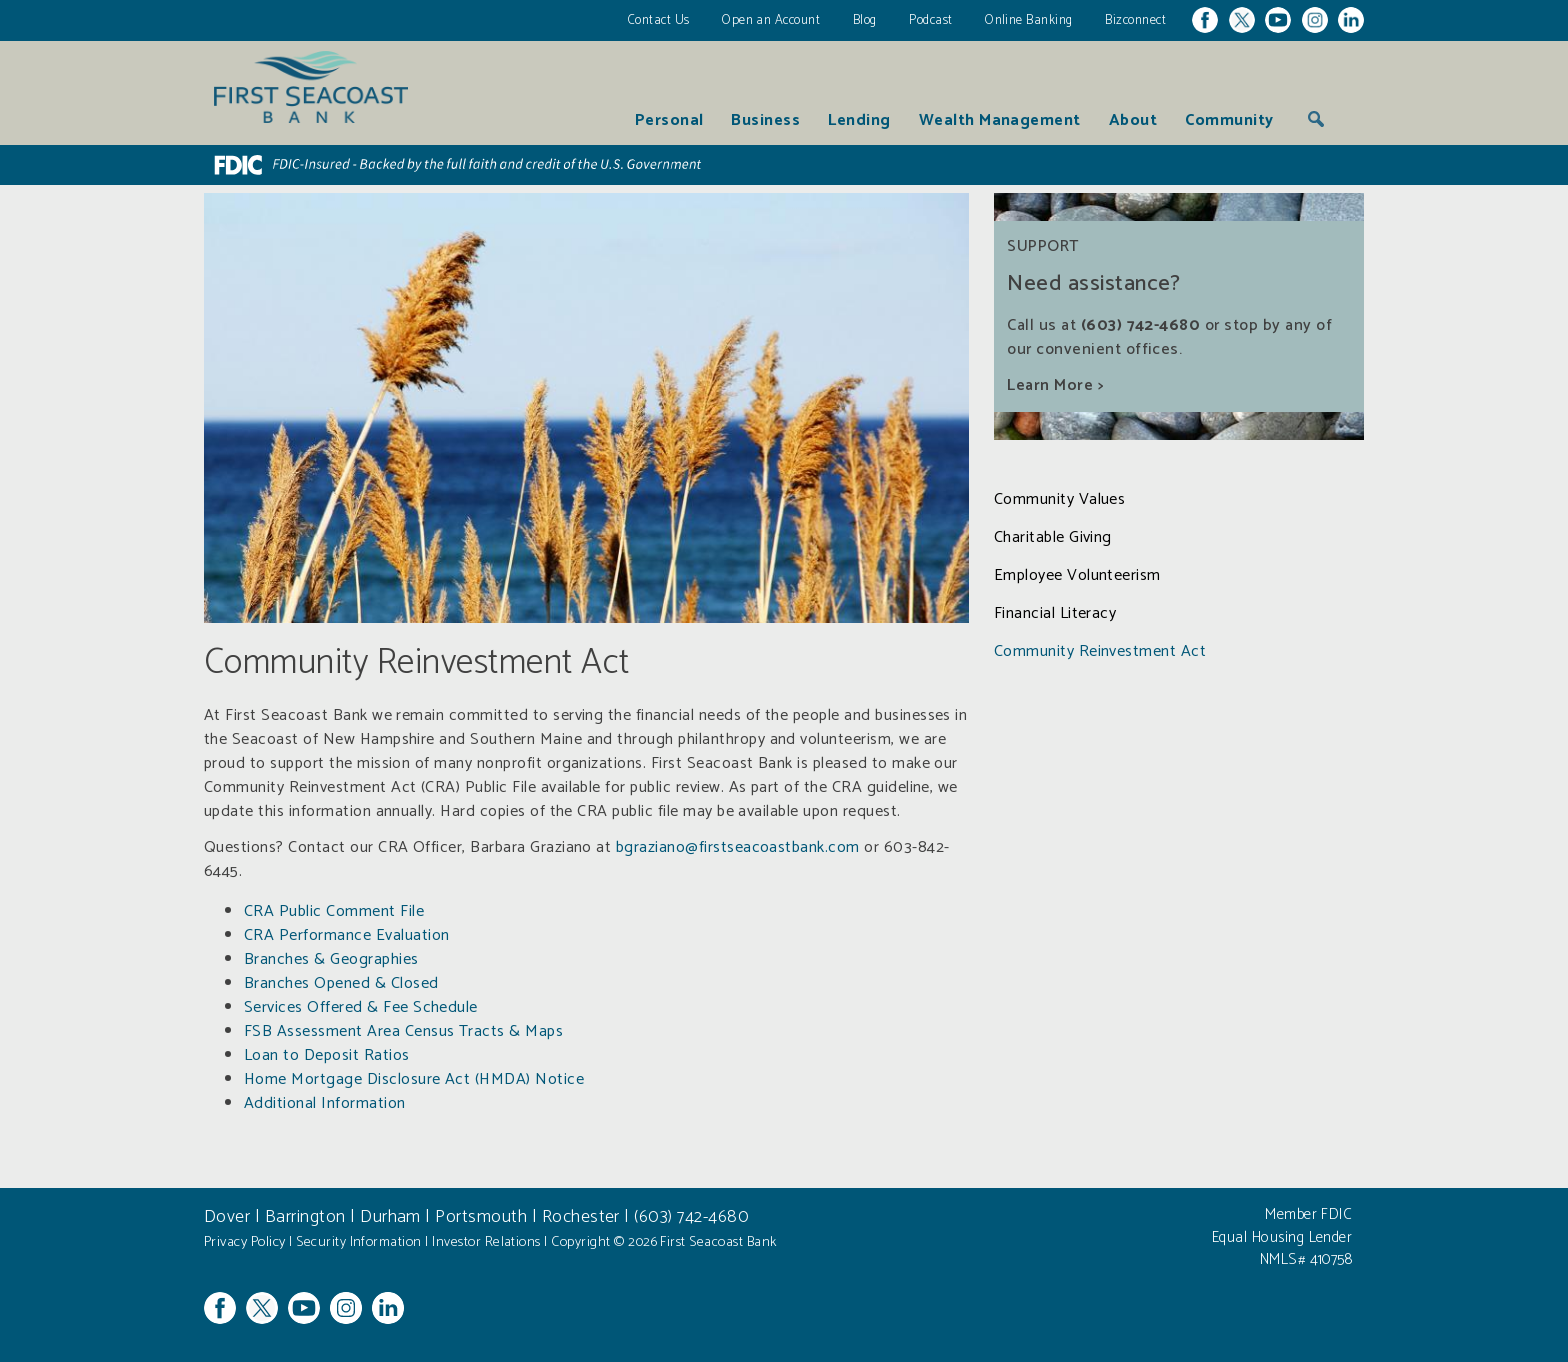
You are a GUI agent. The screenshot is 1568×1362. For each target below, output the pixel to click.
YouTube (1278, 20)
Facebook (1205, 20)
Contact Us (659, 20)
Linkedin (1351, 20)
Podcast (930, 20)
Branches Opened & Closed (341, 983)
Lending (859, 120)
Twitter (1242, 20)
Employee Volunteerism (1077, 576)
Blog (865, 20)
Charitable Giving (1053, 538)
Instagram (1315, 20)
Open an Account (771, 20)
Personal (669, 120)
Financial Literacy (1055, 614)
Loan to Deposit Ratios (327, 1055)
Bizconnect (1135, 20)
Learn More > (1055, 385)
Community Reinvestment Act (1100, 652)
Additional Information (325, 1103)
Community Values (1060, 500)
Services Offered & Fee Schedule (361, 1007)
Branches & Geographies (331, 959)
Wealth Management (1000, 120)
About (1133, 120)
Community (1229, 120)
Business (765, 120)
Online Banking (1029, 20)
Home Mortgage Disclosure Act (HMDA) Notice (414, 1079)
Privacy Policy (249, 1241)
